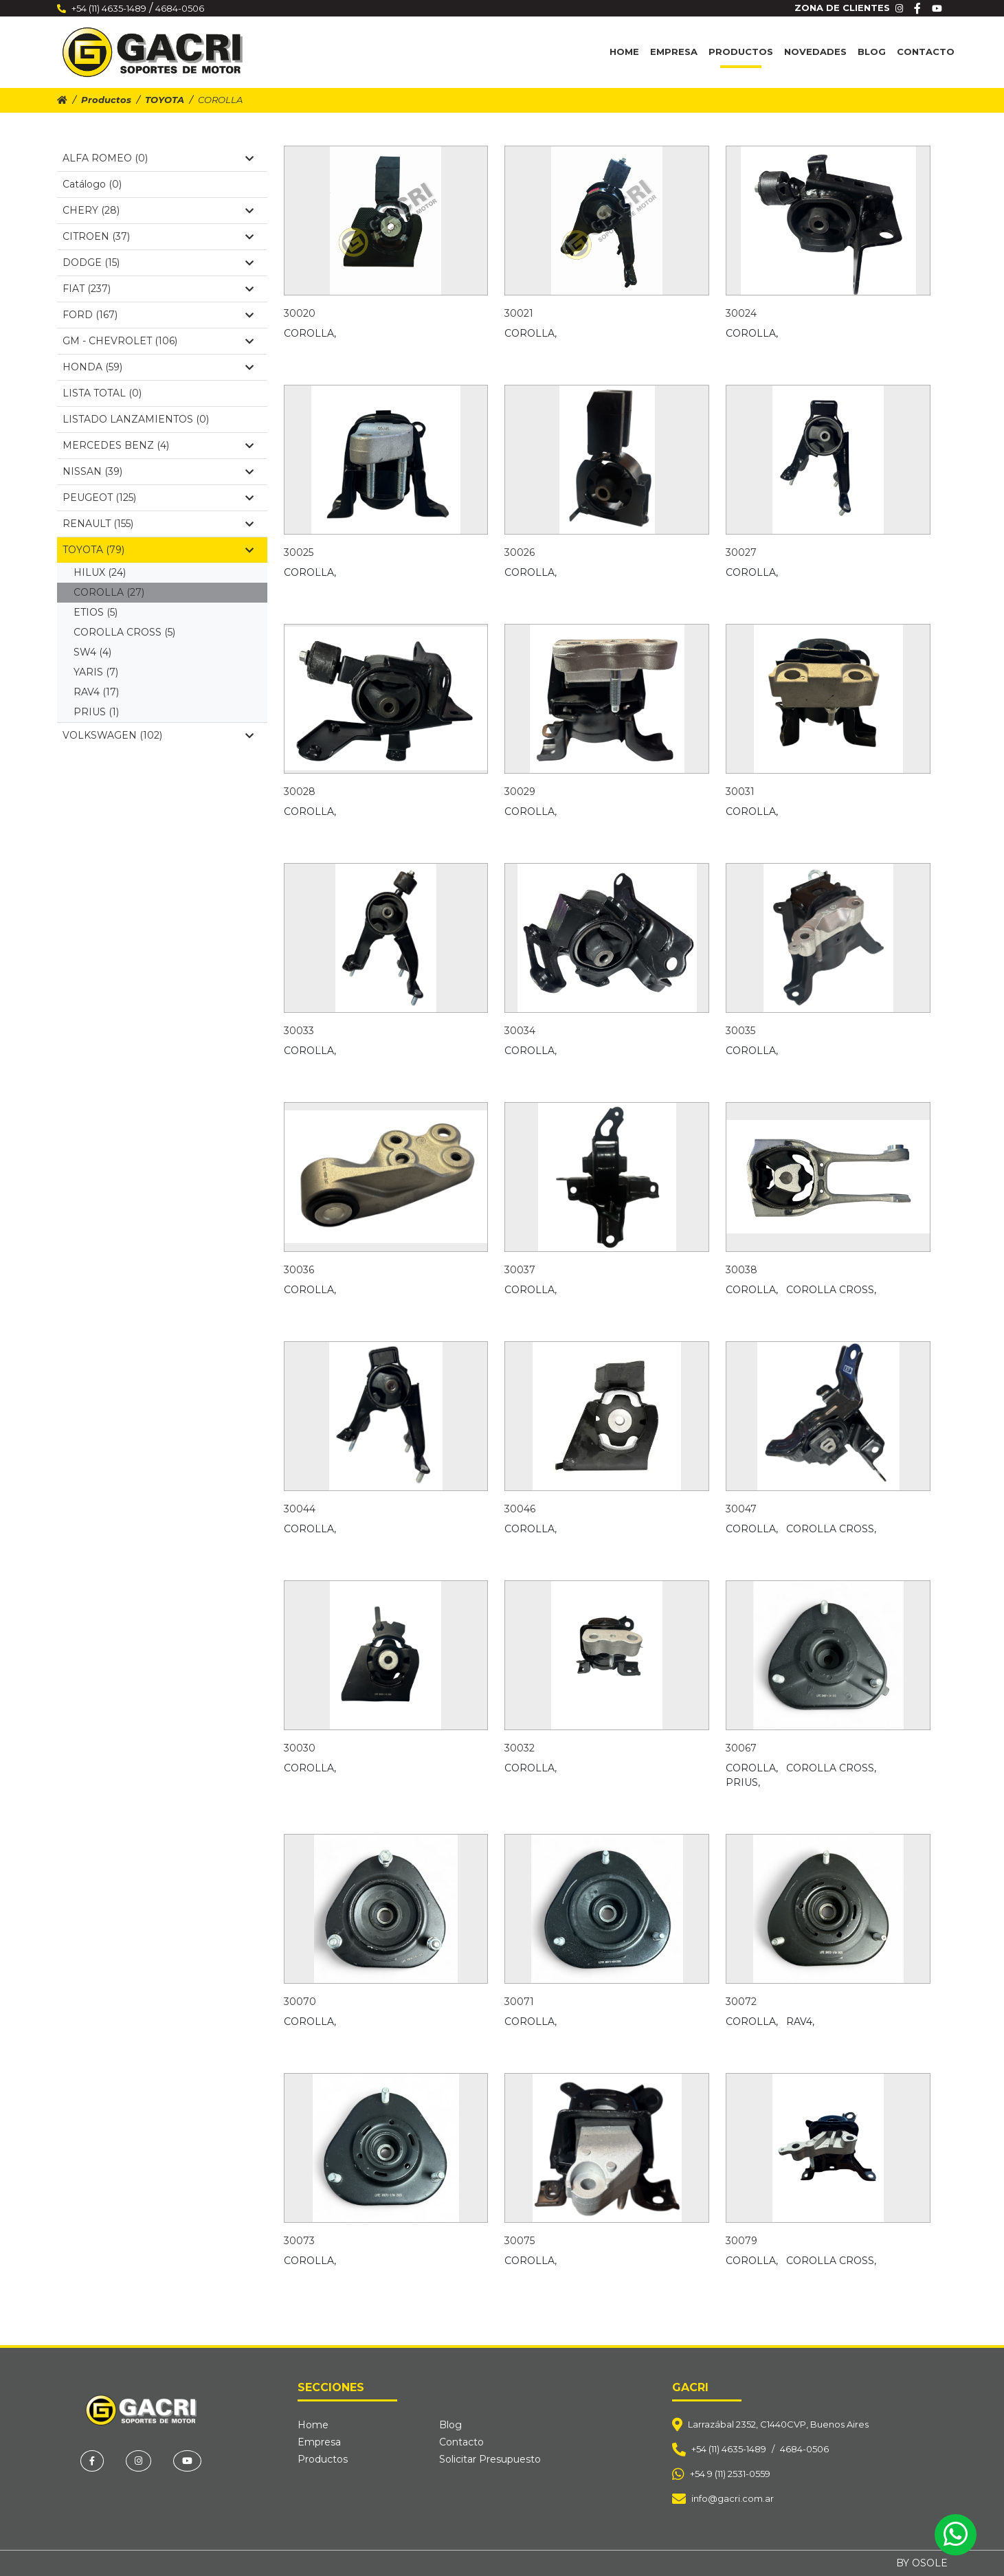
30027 (741, 552)
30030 (299, 1748)
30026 (519, 552)
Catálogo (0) (92, 184)
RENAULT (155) (158, 523)
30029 (519, 791)
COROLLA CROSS (124, 632)
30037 (519, 1270)
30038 (741, 1270)
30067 (741, 1748)
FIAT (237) (158, 288)
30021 (518, 313)
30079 (741, 2241)
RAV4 (96, 692)
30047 (741, 1509)
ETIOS (96, 612)
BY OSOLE (922, 2563)
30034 (519, 1030)
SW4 (92, 652)
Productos (741, 51)
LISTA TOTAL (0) (102, 393)
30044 (299, 1509)
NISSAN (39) (158, 471)
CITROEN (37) (158, 236)
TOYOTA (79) (158, 550)
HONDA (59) (158, 367)
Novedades (815, 51)
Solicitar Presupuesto (490, 2459)
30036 (299, 1270)
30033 (299, 1030)
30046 (519, 1509)
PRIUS (96, 712)
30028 (299, 791)
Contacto (926, 51)
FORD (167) (158, 315)
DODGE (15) (158, 262)
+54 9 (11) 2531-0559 (730, 2473)
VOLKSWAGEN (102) (158, 735)
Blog (872, 51)
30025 (298, 552)
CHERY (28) (158, 210)
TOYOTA (164, 99)
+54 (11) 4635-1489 (108, 8)
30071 (519, 2001)
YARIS (96, 672)
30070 (300, 2001)
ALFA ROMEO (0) (158, 158)
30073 (299, 2241)
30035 (740, 1030)
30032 (519, 1748)
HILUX (100, 572)
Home (624, 51)
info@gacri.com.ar (732, 2498)
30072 (741, 2001)
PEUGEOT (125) (158, 497)
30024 (741, 313)
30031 (740, 791)
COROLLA (109, 592)
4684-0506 (179, 8)
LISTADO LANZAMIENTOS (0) (136, 419)
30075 (519, 2241)
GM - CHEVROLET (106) (158, 341)
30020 (299, 313)
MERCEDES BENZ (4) (158, 445)
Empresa (674, 51)
